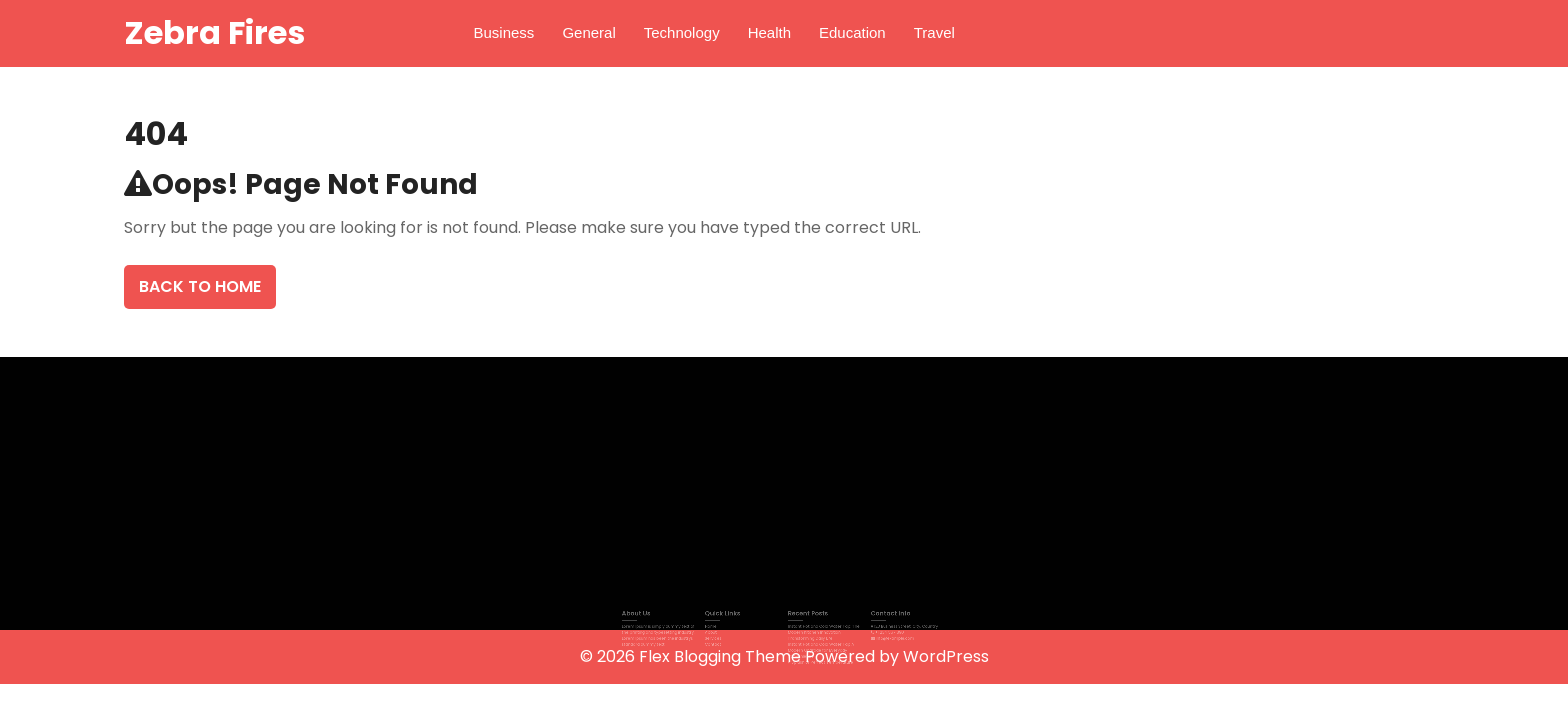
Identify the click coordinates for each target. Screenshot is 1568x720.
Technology (682, 32)
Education (852, 32)
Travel (934, 32)
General (588, 32)
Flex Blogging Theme (722, 656)
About (724, 633)
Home (724, 629)
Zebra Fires (214, 32)
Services (725, 638)
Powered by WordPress (897, 656)
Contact (725, 643)
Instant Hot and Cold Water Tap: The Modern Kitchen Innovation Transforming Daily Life (816, 634)
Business (504, 32)
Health (769, 32)
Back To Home (200, 286)
